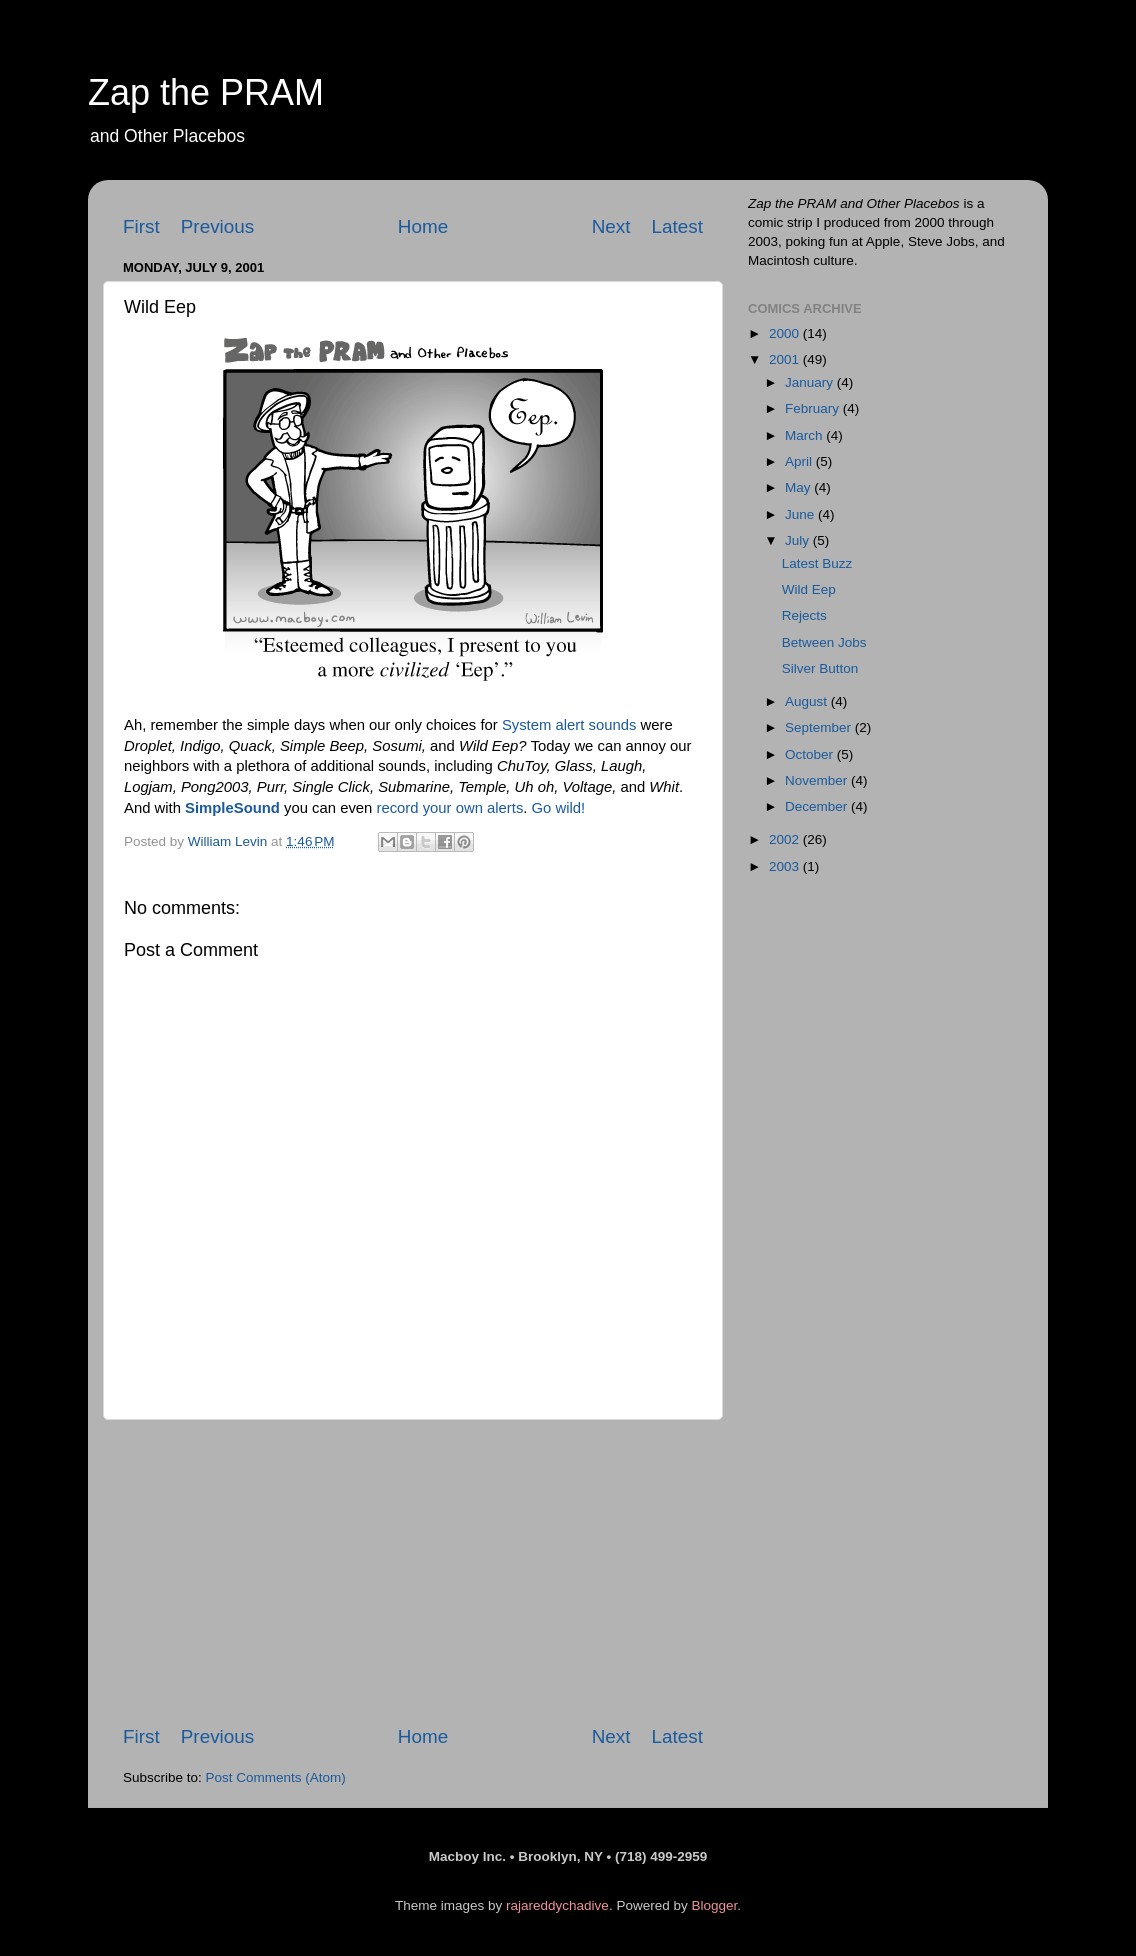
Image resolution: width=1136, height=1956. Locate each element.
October (811, 754)
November (818, 780)
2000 (786, 333)
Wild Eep (809, 589)
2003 (786, 866)
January (811, 382)
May (799, 487)
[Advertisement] (413, 1572)
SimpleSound (232, 808)
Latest (677, 226)
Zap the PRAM (206, 92)
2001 (786, 359)
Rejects (804, 615)
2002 (786, 839)
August (808, 701)
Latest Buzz (817, 563)
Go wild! (559, 808)
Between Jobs (824, 642)
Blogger (714, 1905)
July (799, 540)
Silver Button (820, 668)
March (805, 435)
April (800, 461)
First (141, 226)
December (818, 806)
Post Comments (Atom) (276, 1777)
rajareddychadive (557, 1905)
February (814, 408)
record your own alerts (449, 808)
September (820, 727)
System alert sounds (569, 725)
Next (611, 226)
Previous (218, 226)
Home (423, 226)
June (801, 514)
